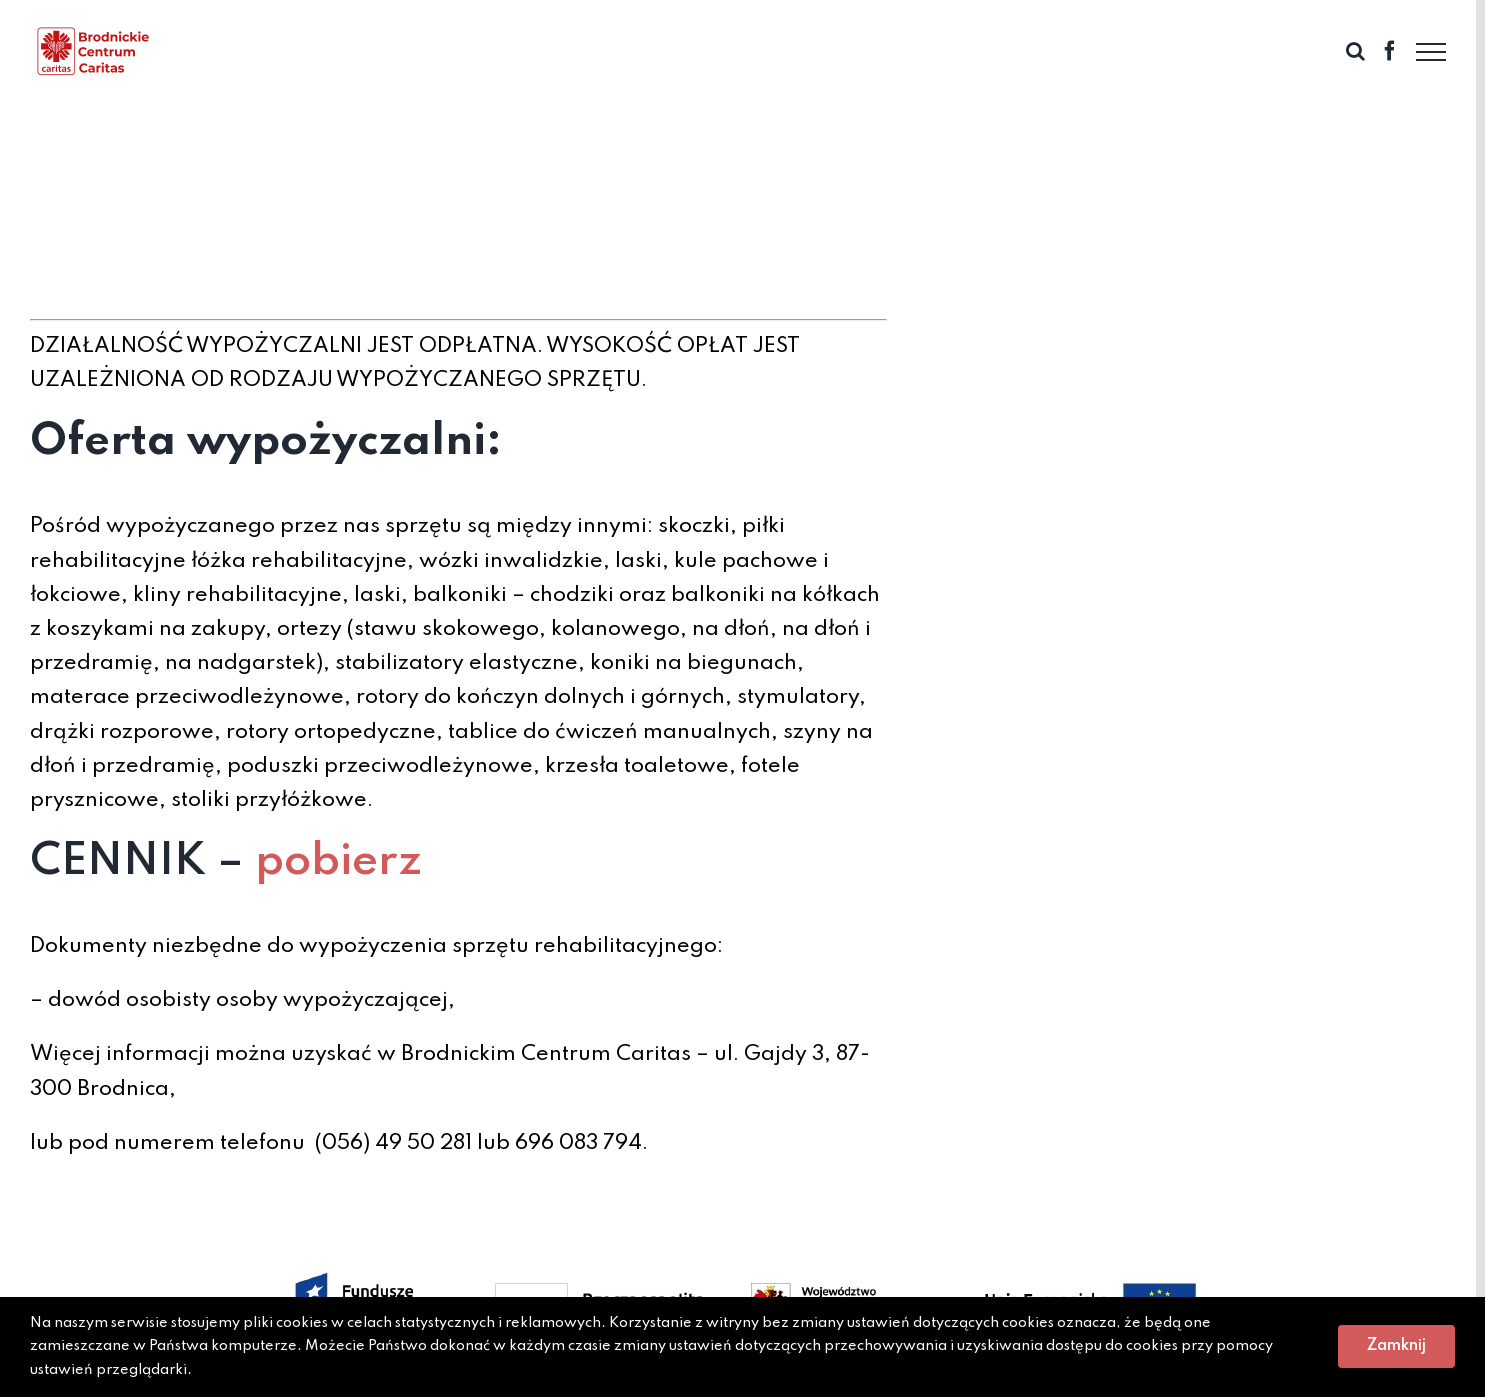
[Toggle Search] (1355, 51)
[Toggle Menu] (1431, 52)
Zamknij (1396, 1346)
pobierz (338, 862)
